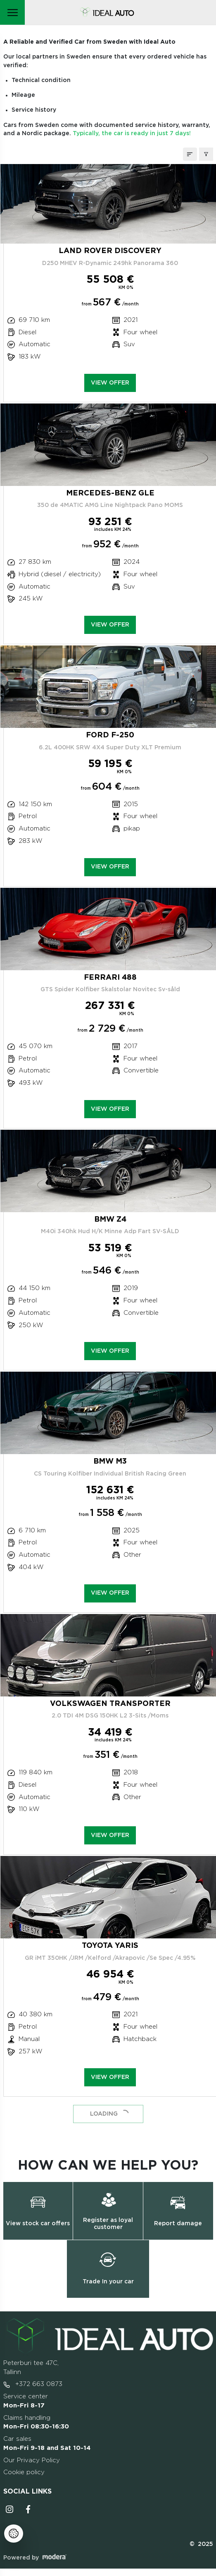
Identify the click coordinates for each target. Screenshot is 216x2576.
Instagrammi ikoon (9, 2509)
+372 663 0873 (32, 2384)
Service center (25, 2401)
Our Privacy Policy (31, 2460)
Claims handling (36, 2422)
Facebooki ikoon (28, 2509)
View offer (110, 383)
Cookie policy (24, 2472)
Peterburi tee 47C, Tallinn (31, 2367)
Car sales (46, 2443)
